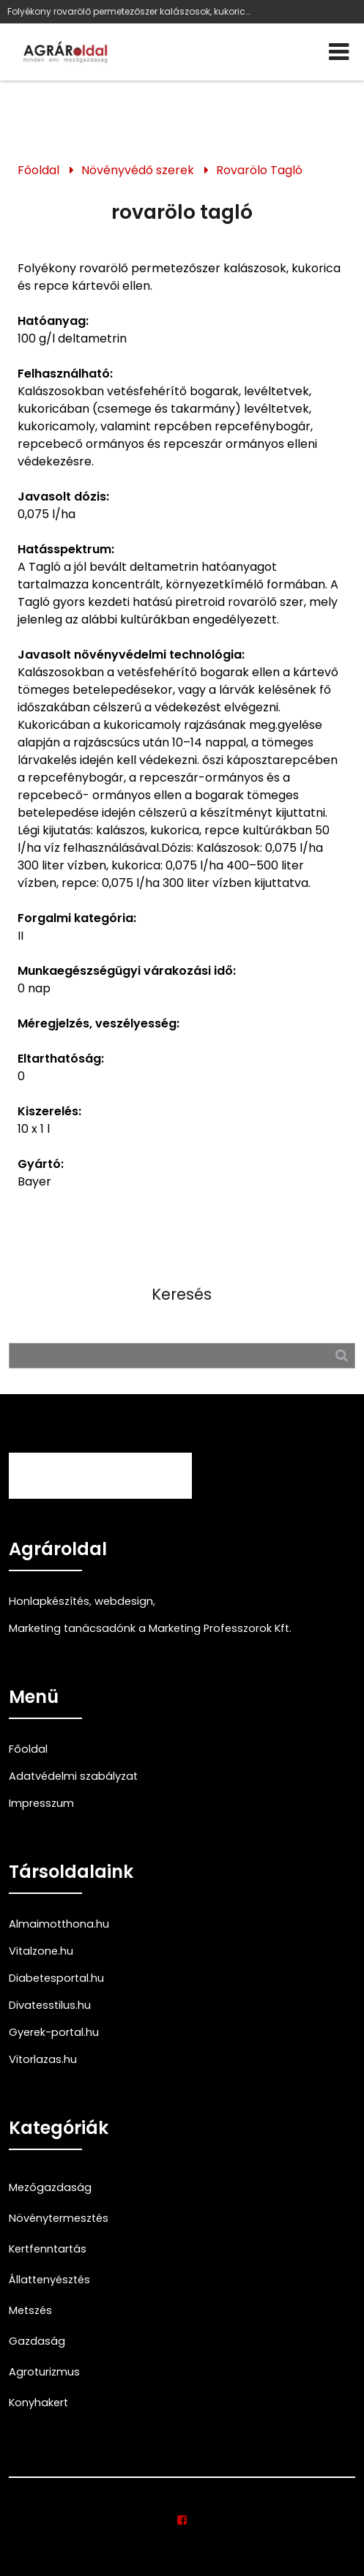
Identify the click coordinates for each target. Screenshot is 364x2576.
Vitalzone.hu (41, 1951)
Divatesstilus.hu (50, 2005)
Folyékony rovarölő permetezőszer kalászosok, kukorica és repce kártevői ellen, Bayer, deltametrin (129, 11)
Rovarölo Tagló (259, 170)
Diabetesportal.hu (56, 1978)
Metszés (30, 2310)
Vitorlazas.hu (43, 2059)
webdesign (123, 1601)
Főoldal (38, 170)
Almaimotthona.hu (59, 1924)
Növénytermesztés (58, 2218)
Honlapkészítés (49, 1601)
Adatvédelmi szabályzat (73, 1776)
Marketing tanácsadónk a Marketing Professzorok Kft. (150, 1628)
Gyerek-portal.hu (54, 2032)
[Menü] (338, 52)
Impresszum (41, 1803)
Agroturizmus (44, 2372)
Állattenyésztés (49, 2279)
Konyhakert (38, 2402)
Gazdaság (37, 2341)
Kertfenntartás (47, 2249)
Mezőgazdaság (50, 2187)
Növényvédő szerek (137, 170)
